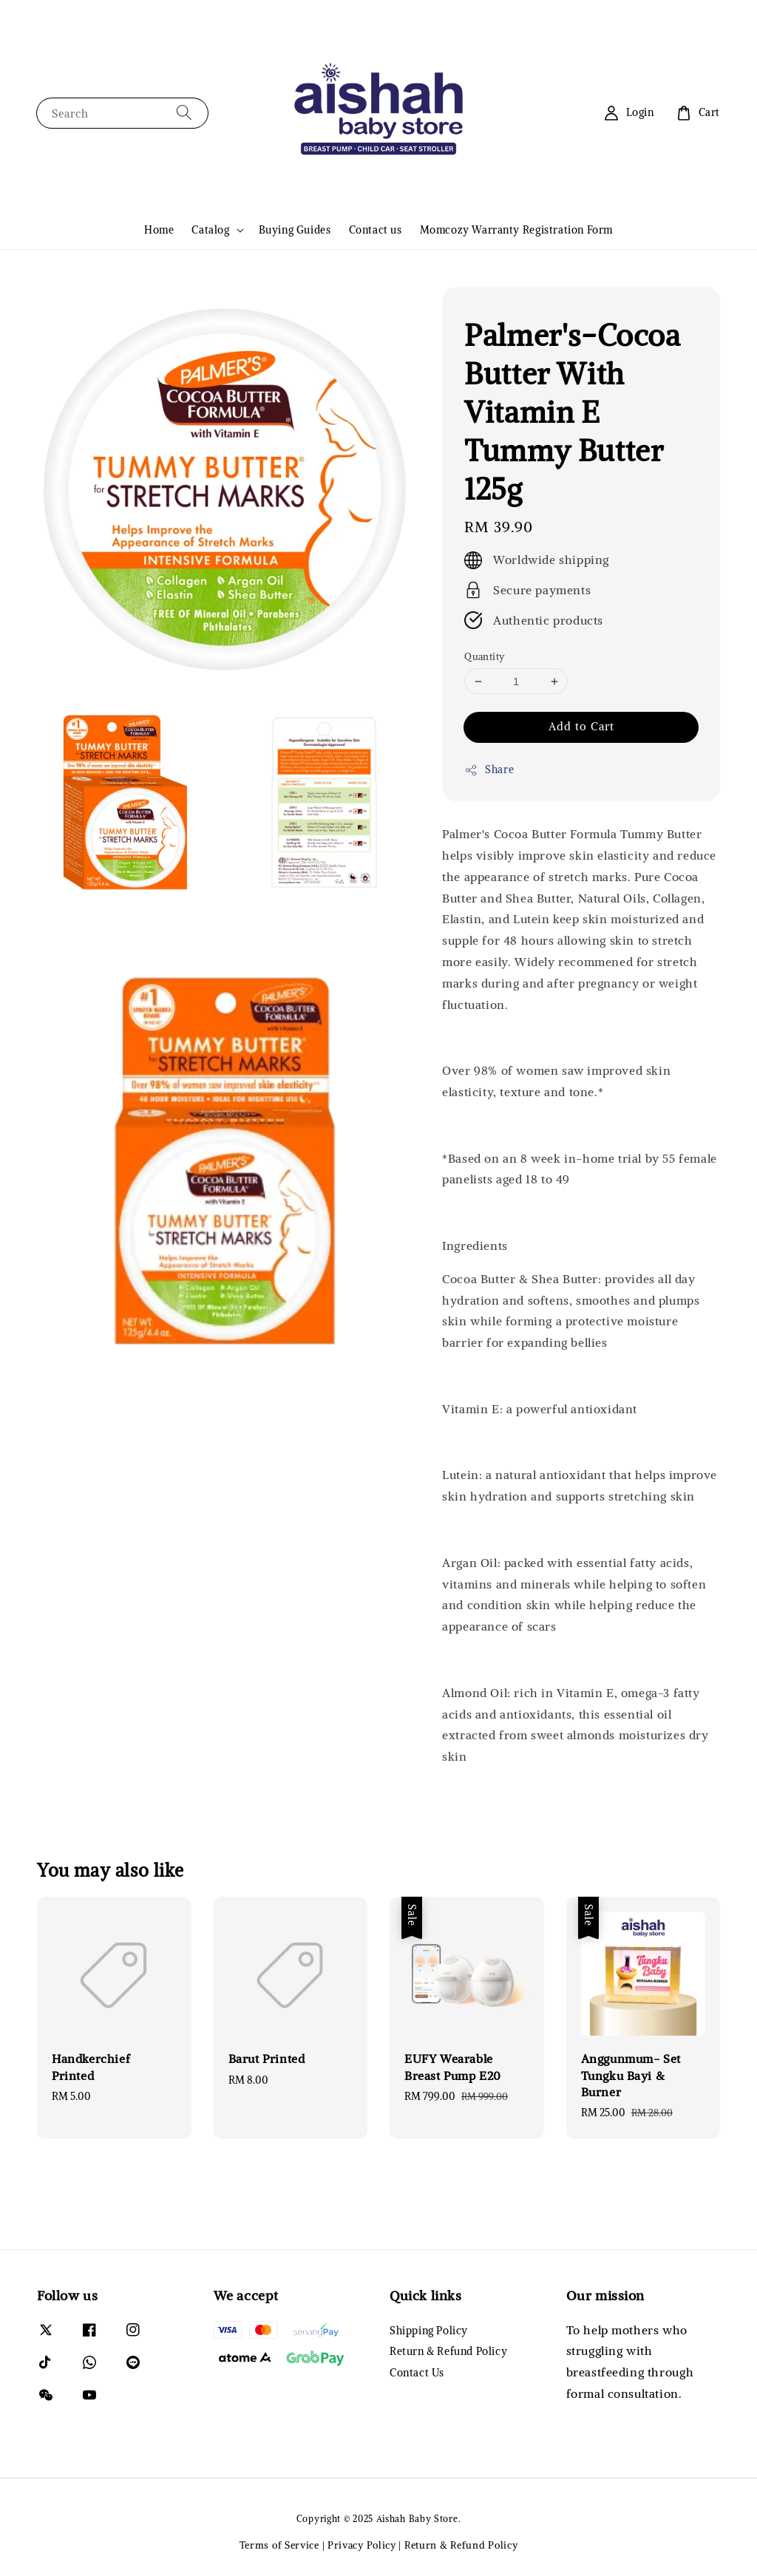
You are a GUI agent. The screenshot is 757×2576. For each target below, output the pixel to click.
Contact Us (417, 2372)
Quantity (484, 656)
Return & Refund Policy (448, 2351)
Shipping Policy (429, 2330)
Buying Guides (295, 230)
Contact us (375, 230)
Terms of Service (279, 2545)
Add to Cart (581, 726)
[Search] (184, 112)
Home (159, 230)
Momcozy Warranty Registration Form (516, 230)
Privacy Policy (361, 2545)
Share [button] (489, 770)
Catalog (210, 230)
